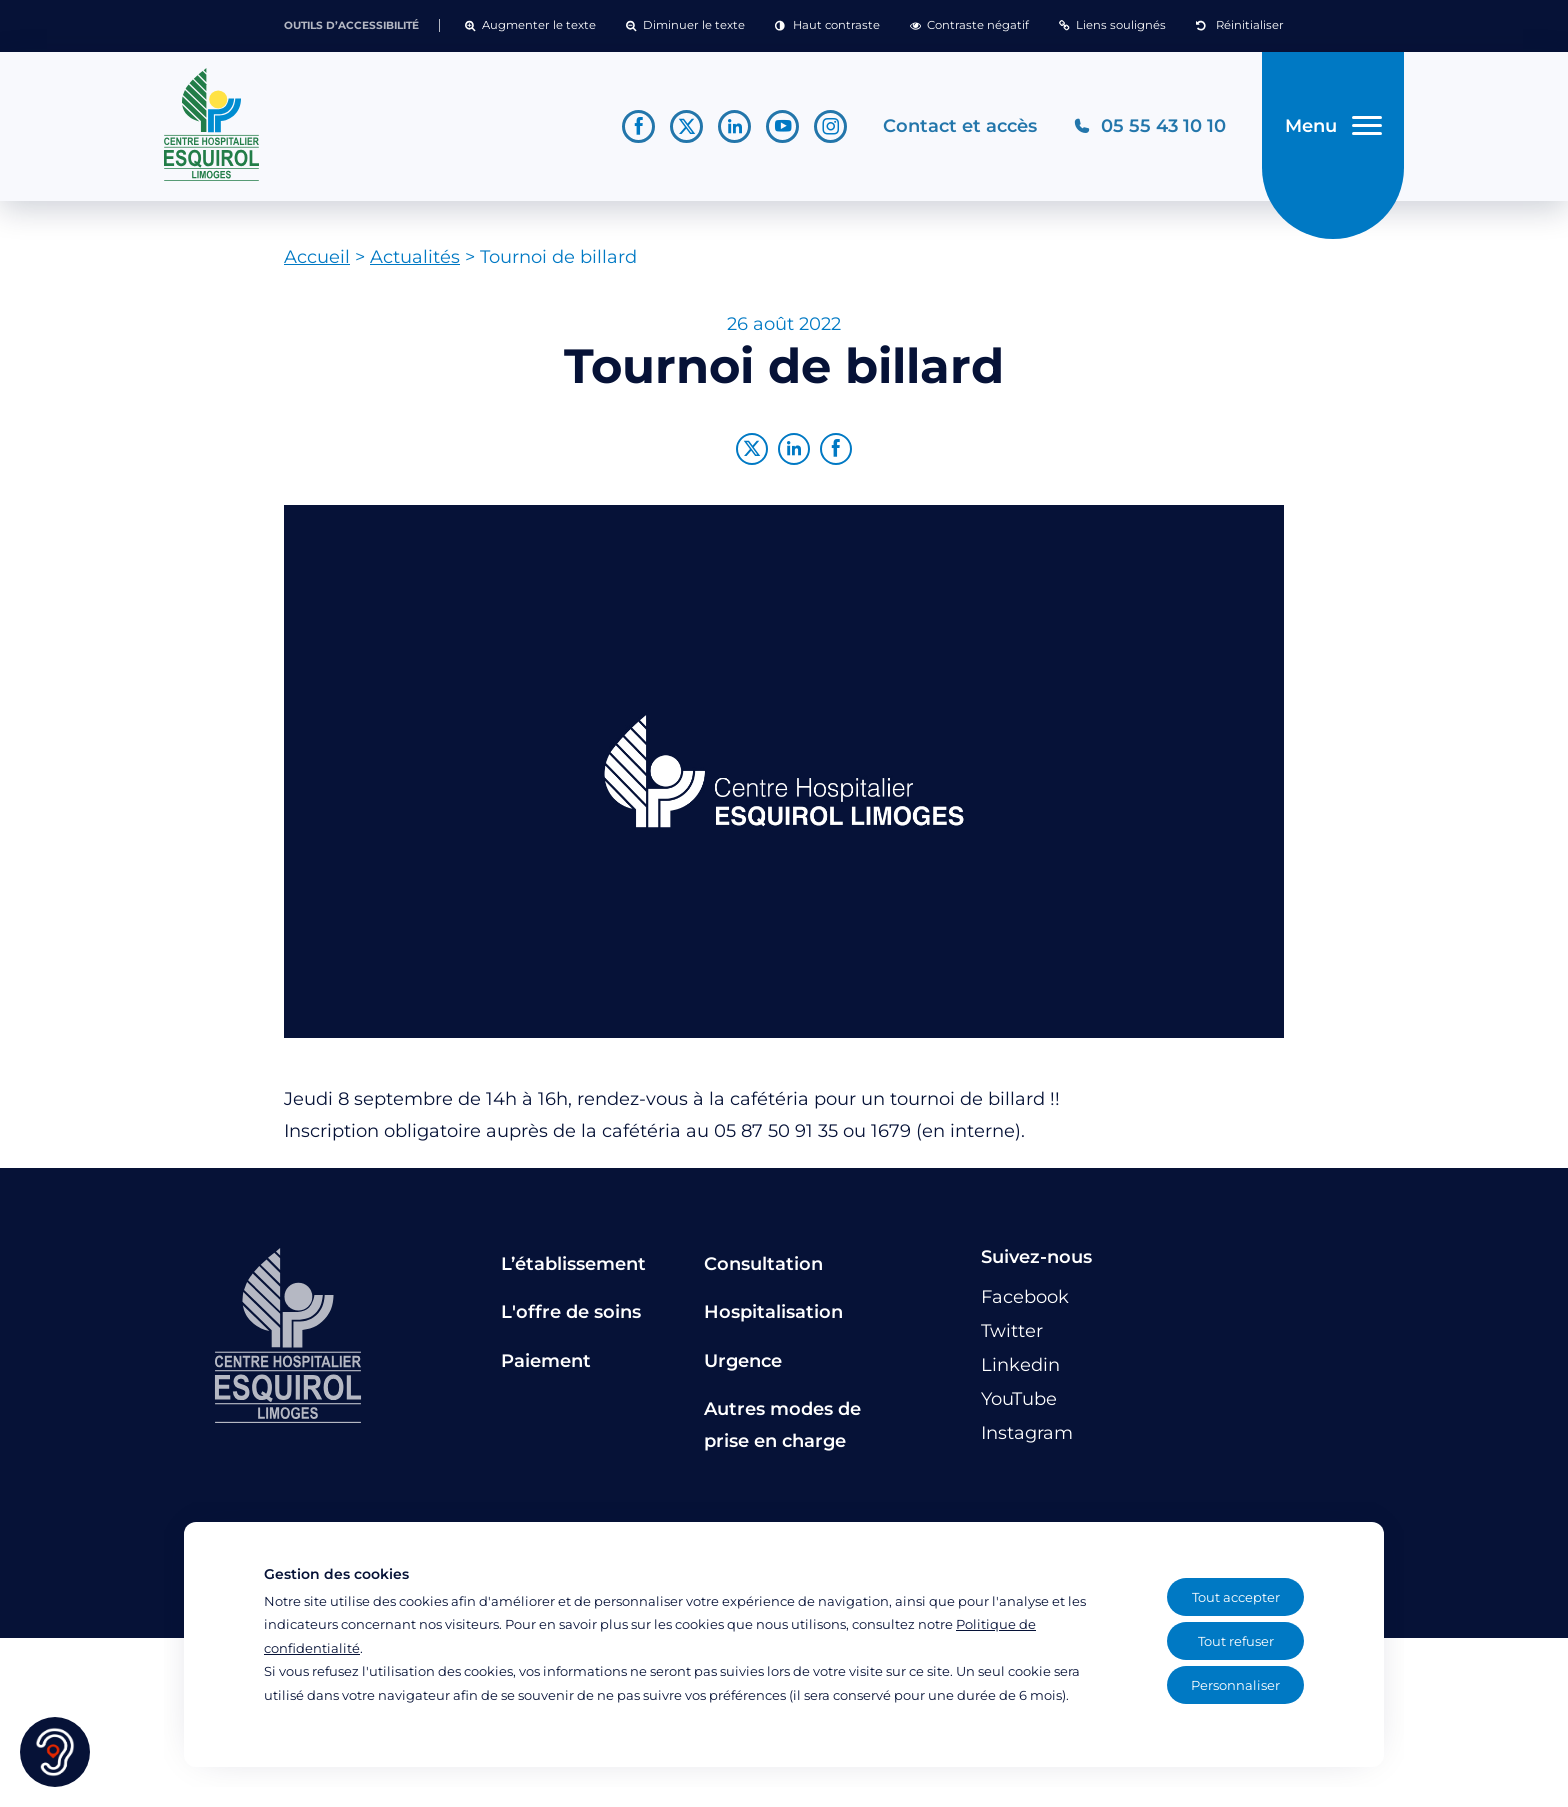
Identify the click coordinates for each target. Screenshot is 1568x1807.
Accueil (317, 261)
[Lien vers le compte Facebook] (637, 128)
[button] (530, 26)
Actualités (415, 261)
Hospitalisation (773, 1316)
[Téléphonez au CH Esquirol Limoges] (1148, 128)
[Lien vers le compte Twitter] (685, 128)
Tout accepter (1236, 1597)
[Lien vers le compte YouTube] (781, 128)
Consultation (763, 1268)
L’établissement (573, 1268)
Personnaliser (1235, 1685)
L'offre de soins (571, 1316)
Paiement (546, 1365)
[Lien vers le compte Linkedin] (733, 128)
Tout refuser (1236, 1641)
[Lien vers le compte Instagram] (829, 128)
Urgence (743, 1365)
